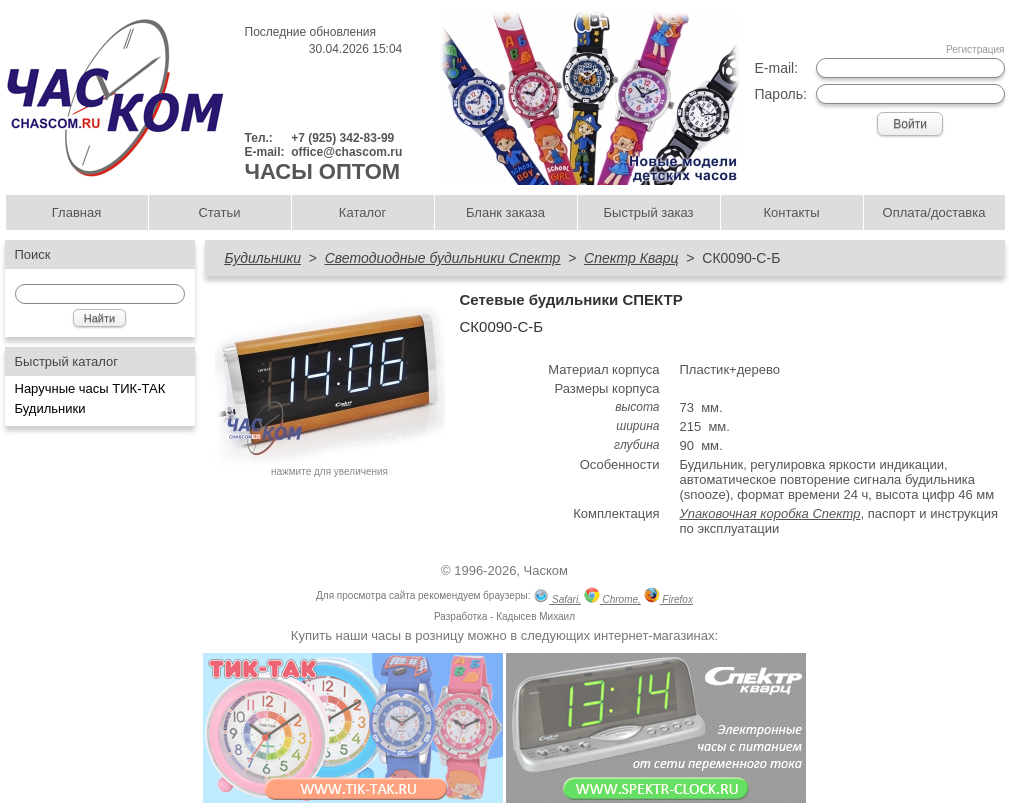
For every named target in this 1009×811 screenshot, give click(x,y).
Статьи (219, 212)
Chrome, (612, 597)
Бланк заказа (505, 212)
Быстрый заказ (649, 212)
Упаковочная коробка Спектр (770, 513)
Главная (76, 212)
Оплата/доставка (934, 212)
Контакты (791, 212)
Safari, (557, 597)
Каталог (362, 212)
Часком (546, 570)
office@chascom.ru (346, 152)
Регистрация (975, 49)
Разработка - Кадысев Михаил (504, 616)
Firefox (668, 597)
